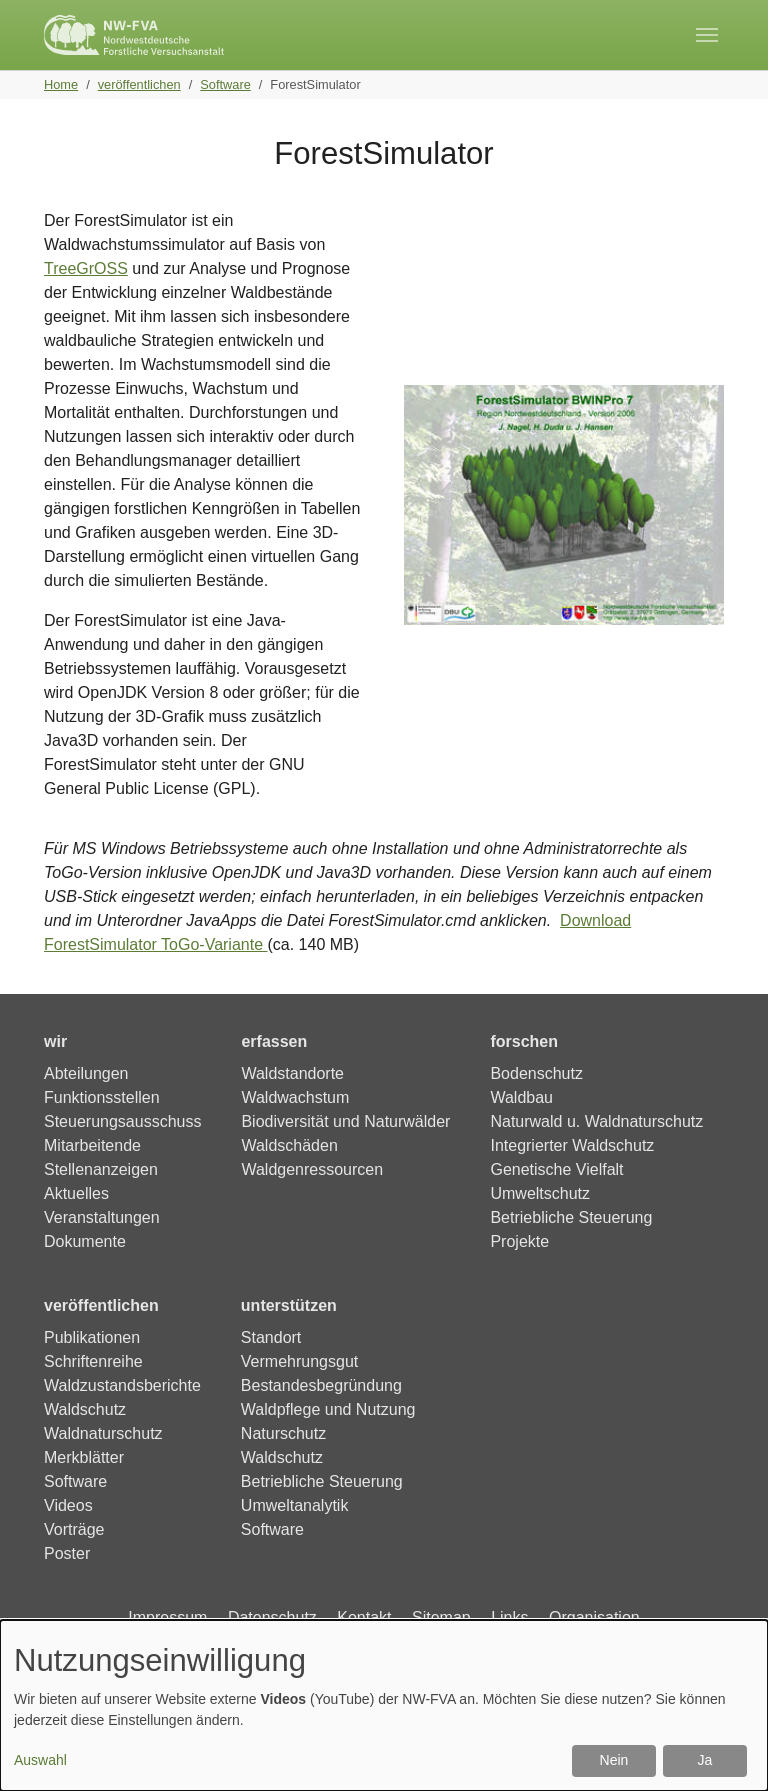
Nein (614, 1760)
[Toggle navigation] (707, 35)
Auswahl (40, 1760)
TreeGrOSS (86, 268)
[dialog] (384, 1705)
